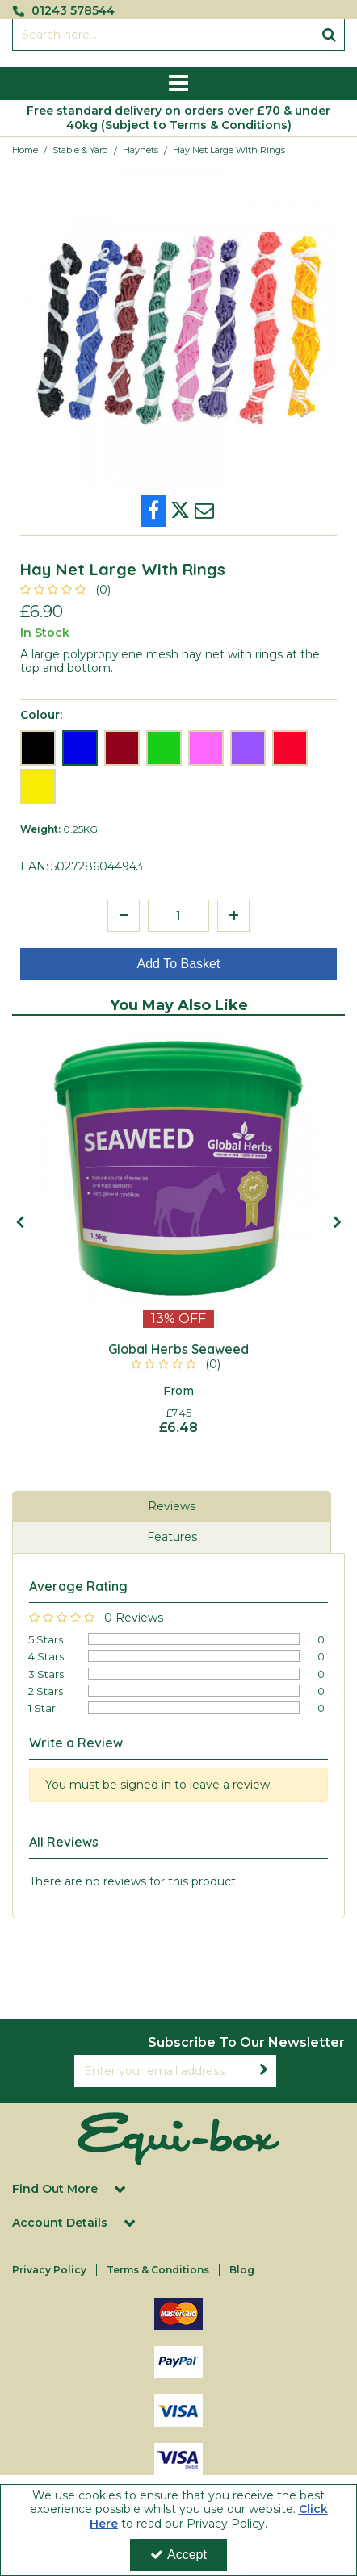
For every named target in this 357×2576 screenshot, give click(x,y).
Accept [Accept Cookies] (178, 2554)
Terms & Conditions (158, 2270)
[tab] (171, 1507)
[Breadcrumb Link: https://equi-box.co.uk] (25, 149)
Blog (241, 2270)
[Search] (162, 35)
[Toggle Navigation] (178, 84)
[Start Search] (329, 35)
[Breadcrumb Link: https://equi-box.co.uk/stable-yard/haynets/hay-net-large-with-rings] (229, 149)
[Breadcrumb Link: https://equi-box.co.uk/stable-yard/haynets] (140, 149)
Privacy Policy (49, 2270)
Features (172, 1537)
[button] (68, 589)
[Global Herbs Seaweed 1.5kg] (178, 1168)
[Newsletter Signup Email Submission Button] (263, 2071)
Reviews (171, 1506)
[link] (153, 511)
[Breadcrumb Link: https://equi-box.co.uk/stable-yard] (80, 149)
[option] (178, 328)
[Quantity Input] (178, 916)
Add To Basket (178, 964)
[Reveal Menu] (178, 84)
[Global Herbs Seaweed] (178, 1349)
